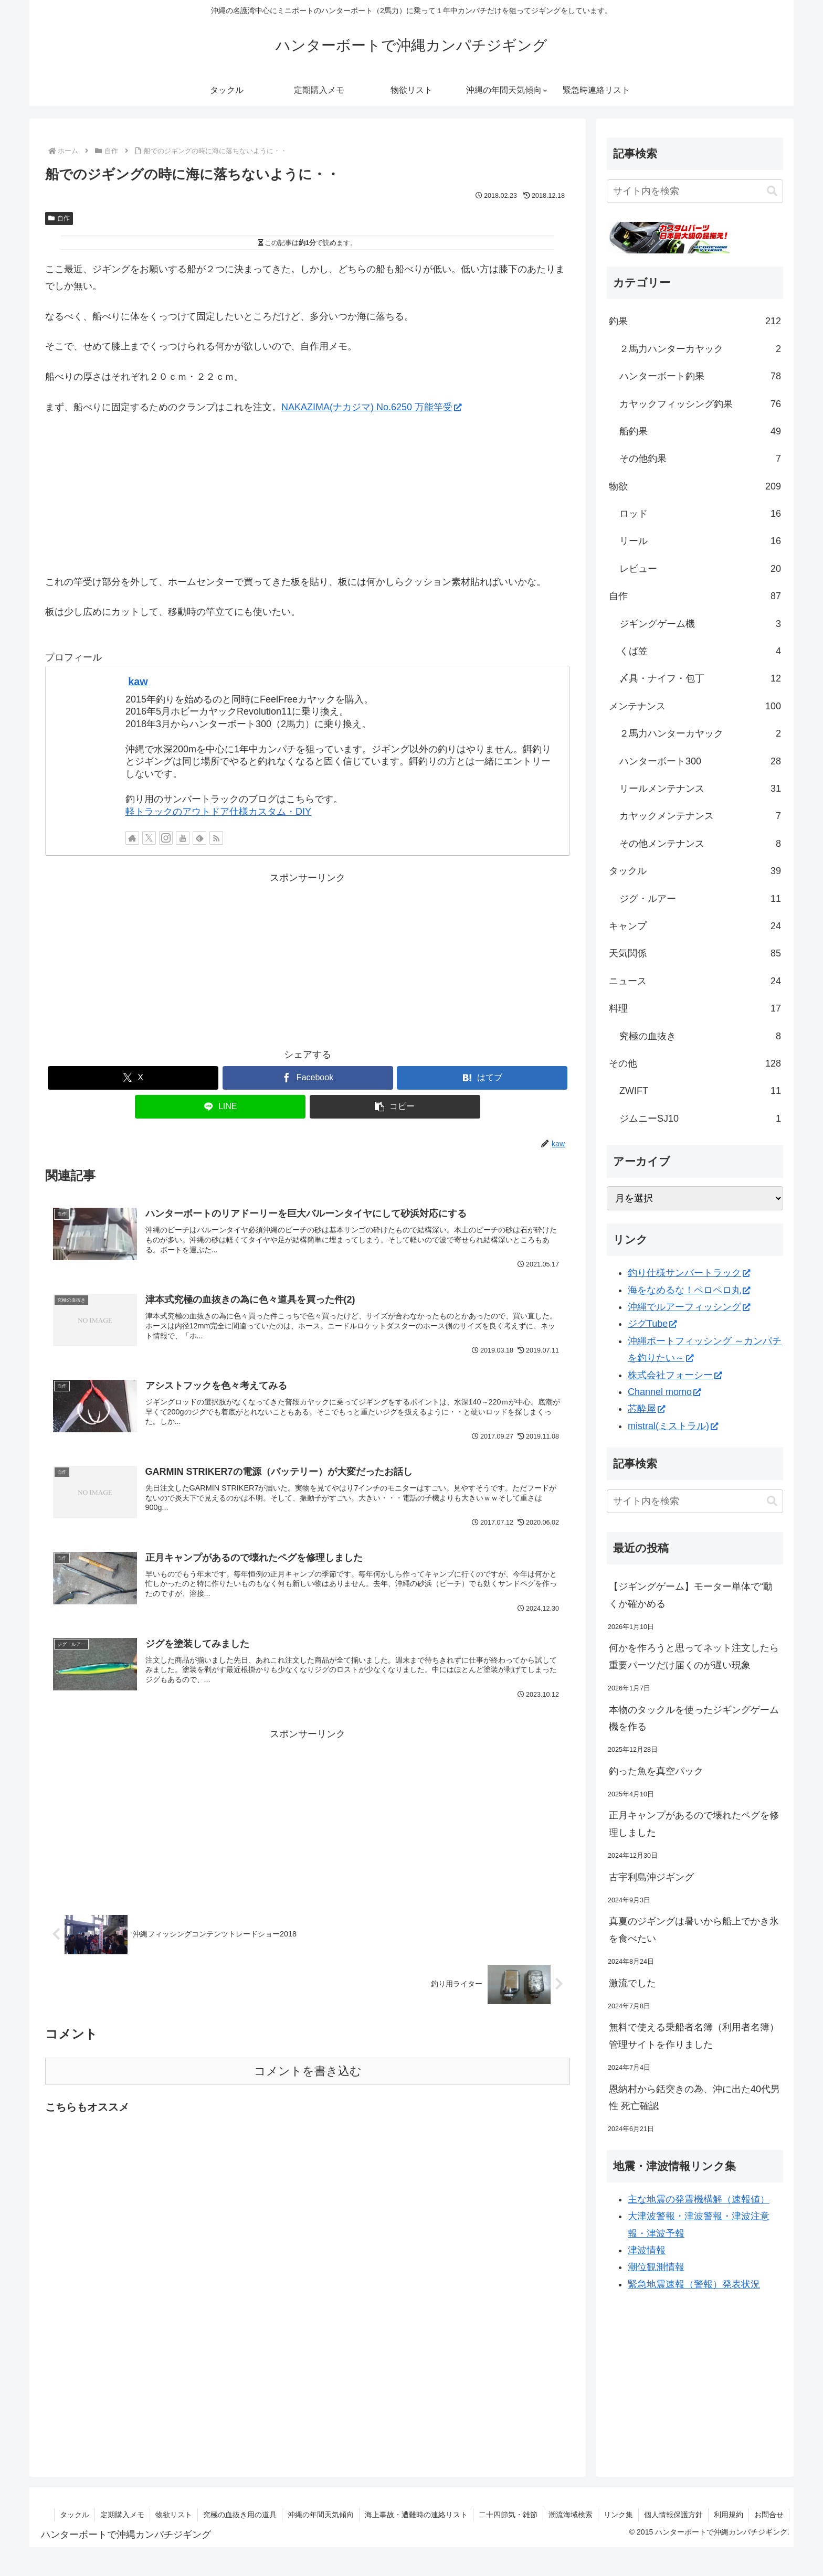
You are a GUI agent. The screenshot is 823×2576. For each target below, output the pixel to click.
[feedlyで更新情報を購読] (199, 838)
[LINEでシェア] (220, 1107)
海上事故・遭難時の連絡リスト (416, 2514)
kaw (137, 681)
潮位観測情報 (656, 2267)
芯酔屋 (646, 1408)
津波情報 (647, 2250)
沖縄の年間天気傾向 (321, 2514)
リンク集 (618, 2514)
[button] (395, 1107)
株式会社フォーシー (675, 1375)
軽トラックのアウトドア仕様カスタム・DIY (218, 811)
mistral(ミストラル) (673, 1426)
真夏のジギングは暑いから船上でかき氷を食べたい (694, 1929)
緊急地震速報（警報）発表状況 (694, 2284)
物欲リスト (173, 2514)
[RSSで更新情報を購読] (216, 838)
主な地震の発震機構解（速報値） (698, 2199)
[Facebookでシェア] (308, 1078)
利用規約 (728, 2514)
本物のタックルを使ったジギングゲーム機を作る (694, 1718)
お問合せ (769, 2514)
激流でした (632, 1983)
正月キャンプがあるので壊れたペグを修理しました (694, 1823)
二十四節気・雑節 (508, 2514)
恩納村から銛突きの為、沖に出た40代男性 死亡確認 (694, 2097)
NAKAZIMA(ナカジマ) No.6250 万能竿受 (371, 407)
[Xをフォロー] (149, 838)
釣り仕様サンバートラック (689, 1273)
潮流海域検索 (570, 2514)
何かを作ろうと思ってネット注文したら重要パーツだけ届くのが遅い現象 (694, 1656)
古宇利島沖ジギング (651, 1877)
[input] (695, 191)
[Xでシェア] (133, 1078)
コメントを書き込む (308, 2071)
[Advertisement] (307, 959)
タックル (74, 2514)
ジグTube (652, 1323)
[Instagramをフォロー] (166, 838)
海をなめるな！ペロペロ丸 (689, 1290)
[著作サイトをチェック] (132, 838)
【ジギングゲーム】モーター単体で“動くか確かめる (691, 1595)
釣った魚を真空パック (656, 1771)
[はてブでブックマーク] (482, 1078)
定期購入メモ (122, 2514)
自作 (59, 218)
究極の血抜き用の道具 (240, 2514)
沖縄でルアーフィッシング (689, 1307)
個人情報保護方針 (673, 2514)
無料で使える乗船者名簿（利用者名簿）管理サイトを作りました (694, 2035)
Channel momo (664, 1392)
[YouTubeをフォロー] (182, 838)
